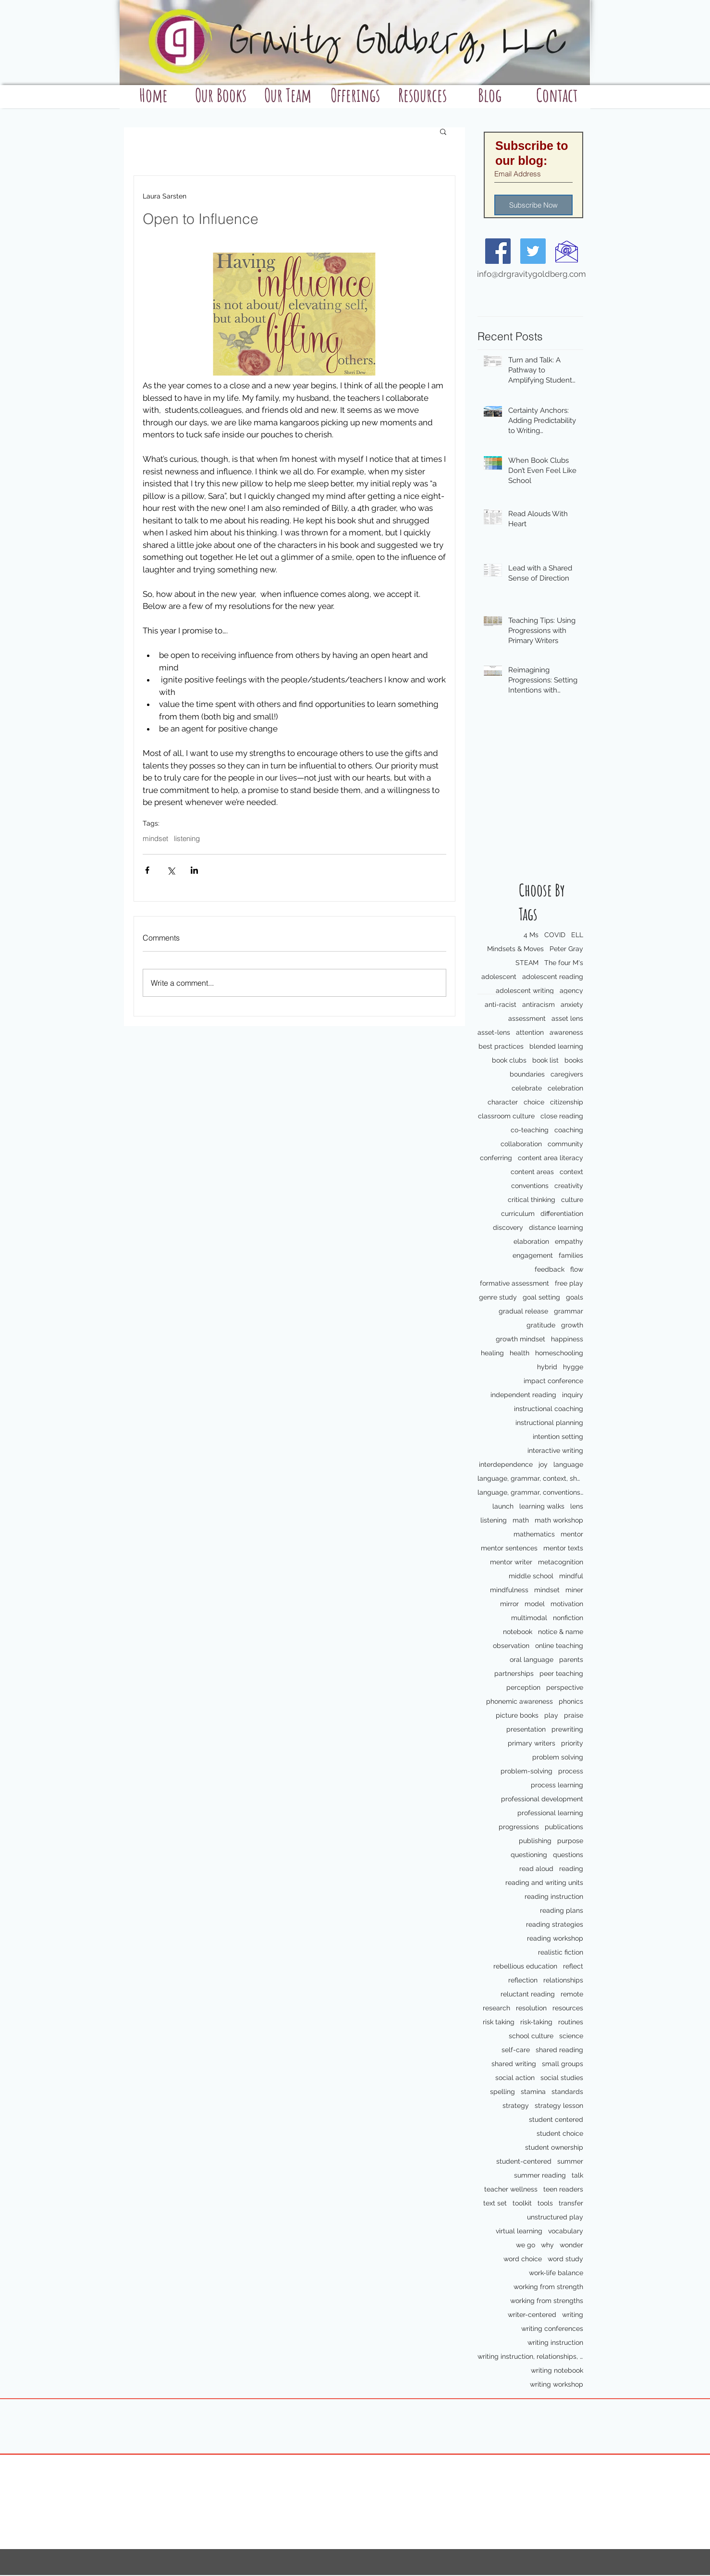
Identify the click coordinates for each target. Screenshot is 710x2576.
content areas (532, 1172)
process (570, 1771)
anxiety (572, 1004)
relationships (563, 1980)
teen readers (563, 2189)
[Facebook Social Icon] (498, 251)
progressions (519, 1827)
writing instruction (555, 2342)
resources (567, 2008)
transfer (571, 2203)
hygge (573, 1367)
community (565, 1144)
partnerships (514, 1673)
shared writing (513, 2064)
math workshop (559, 1520)
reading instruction (554, 1896)
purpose (570, 1841)
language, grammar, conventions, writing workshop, (530, 1492)
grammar (568, 1311)
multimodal (529, 1618)
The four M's (563, 962)
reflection (523, 1980)
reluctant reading (528, 1994)
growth (572, 1325)
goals (574, 1297)
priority (572, 1743)
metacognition (560, 1562)
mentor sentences (509, 1548)
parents (571, 1659)
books (573, 1060)
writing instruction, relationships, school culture (530, 2356)
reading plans (561, 1910)
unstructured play (555, 2217)
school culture (531, 2036)
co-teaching (530, 1130)
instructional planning (549, 1422)
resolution (531, 2008)
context (571, 1172)
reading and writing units (544, 1882)
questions (568, 1854)
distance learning (556, 1227)
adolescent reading (552, 976)
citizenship (566, 1102)
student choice (560, 2133)
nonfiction (568, 1618)
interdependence (506, 1464)
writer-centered (532, 2314)
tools (545, 2203)
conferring (496, 1158)
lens (576, 1506)
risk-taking (536, 2022)
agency (571, 990)
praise (573, 1715)
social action (515, 2077)
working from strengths (546, 2300)
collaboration (521, 1144)
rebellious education (525, 1966)
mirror (509, 1604)
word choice (522, 2259)
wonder (571, 2245)
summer (570, 2161)
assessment (527, 1018)
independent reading (523, 1395)
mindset (547, 1590)
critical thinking (531, 1199)
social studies (561, 2077)
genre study (498, 1297)
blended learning (556, 1046)
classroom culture (506, 1116)
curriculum (518, 1213)
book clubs (509, 1060)
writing (572, 2314)
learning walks (541, 1506)
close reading (561, 1116)
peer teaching (561, 1673)
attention (530, 1032)
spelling (502, 2091)
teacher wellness (511, 2189)
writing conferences (552, 2328)
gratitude (540, 1325)
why (547, 2245)
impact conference (553, 1381)
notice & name (560, 1631)
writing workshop (556, 2384)
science (571, 2036)
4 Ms (531, 935)
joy (543, 1464)
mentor (572, 1534)
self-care (516, 2050)
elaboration (531, 1241)
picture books (517, 1715)
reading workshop (555, 1938)
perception (523, 1687)
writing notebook (557, 2370)
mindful (571, 1576)
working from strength (548, 2287)
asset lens (567, 1018)
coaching (568, 1130)
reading (571, 1868)
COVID (554, 935)
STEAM (527, 962)
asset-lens (493, 1032)
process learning (557, 1785)
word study (565, 2259)
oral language (531, 1659)
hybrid (547, 1367)
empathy (569, 1241)
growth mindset (520, 1339)
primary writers (531, 1743)
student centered (556, 2119)
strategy (515, 2105)
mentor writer (511, 1562)
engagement (533, 1255)
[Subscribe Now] (533, 205)
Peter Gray (566, 949)
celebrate (527, 1088)
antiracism (538, 1004)
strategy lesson (559, 2105)
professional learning (550, 1813)
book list (545, 1060)
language (568, 1464)
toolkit (522, 2203)
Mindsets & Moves (515, 949)
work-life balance (556, 2273)
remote (572, 1994)
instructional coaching (548, 1408)
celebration (565, 1088)
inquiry (572, 1395)
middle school (531, 1576)
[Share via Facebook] (147, 870)
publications (564, 1827)
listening (493, 1520)
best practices (501, 1046)
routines (570, 2022)
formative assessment (514, 1283)
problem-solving (526, 1771)
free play (569, 1283)
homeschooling (559, 1353)
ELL (577, 935)
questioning (529, 1854)
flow (576, 1269)
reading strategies (554, 1924)
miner (574, 1590)
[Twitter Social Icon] (533, 251)
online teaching (559, 1645)
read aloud (536, 1868)
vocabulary (565, 2231)
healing (492, 1353)
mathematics (534, 1534)
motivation (567, 1604)
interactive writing (555, 1450)
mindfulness (509, 1590)
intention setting (558, 1436)
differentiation (561, 1213)
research (496, 2008)
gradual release (523, 1311)
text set (495, 2203)
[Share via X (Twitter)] (170, 870)
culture (572, 1199)
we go (525, 2245)
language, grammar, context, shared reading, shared (530, 1478)
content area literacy (550, 1158)
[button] (443, 131)
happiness (567, 1339)
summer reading (540, 2175)
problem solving (557, 1757)
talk (577, 2175)
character (503, 1102)
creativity (568, 1185)
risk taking (498, 2022)
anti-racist (500, 1004)
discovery (508, 1227)
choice (534, 1102)
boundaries (527, 1074)
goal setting (541, 1297)
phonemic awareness (519, 1701)
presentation (526, 1729)
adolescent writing (525, 990)
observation (511, 1645)
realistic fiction (560, 1952)
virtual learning (519, 2231)
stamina (533, 2091)
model (535, 1604)
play (551, 1715)
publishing (535, 1841)
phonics (571, 1701)
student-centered (523, 2161)
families (571, 1255)
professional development (542, 1799)
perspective (564, 1687)
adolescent (498, 976)
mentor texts (563, 1548)
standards (567, 2091)
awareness (566, 1032)
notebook (517, 1631)
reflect (573, 1966)
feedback (549, 1269)
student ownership (554, 2147)
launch (503, 1506)
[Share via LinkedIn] (194, 870)
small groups (562, 2064)
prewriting (567, 1729)
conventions (530, 1185)
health (519, 1353)
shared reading (559, 2050)
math (521, 1520)
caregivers (567, 1074)
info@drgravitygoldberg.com (531, 274)
